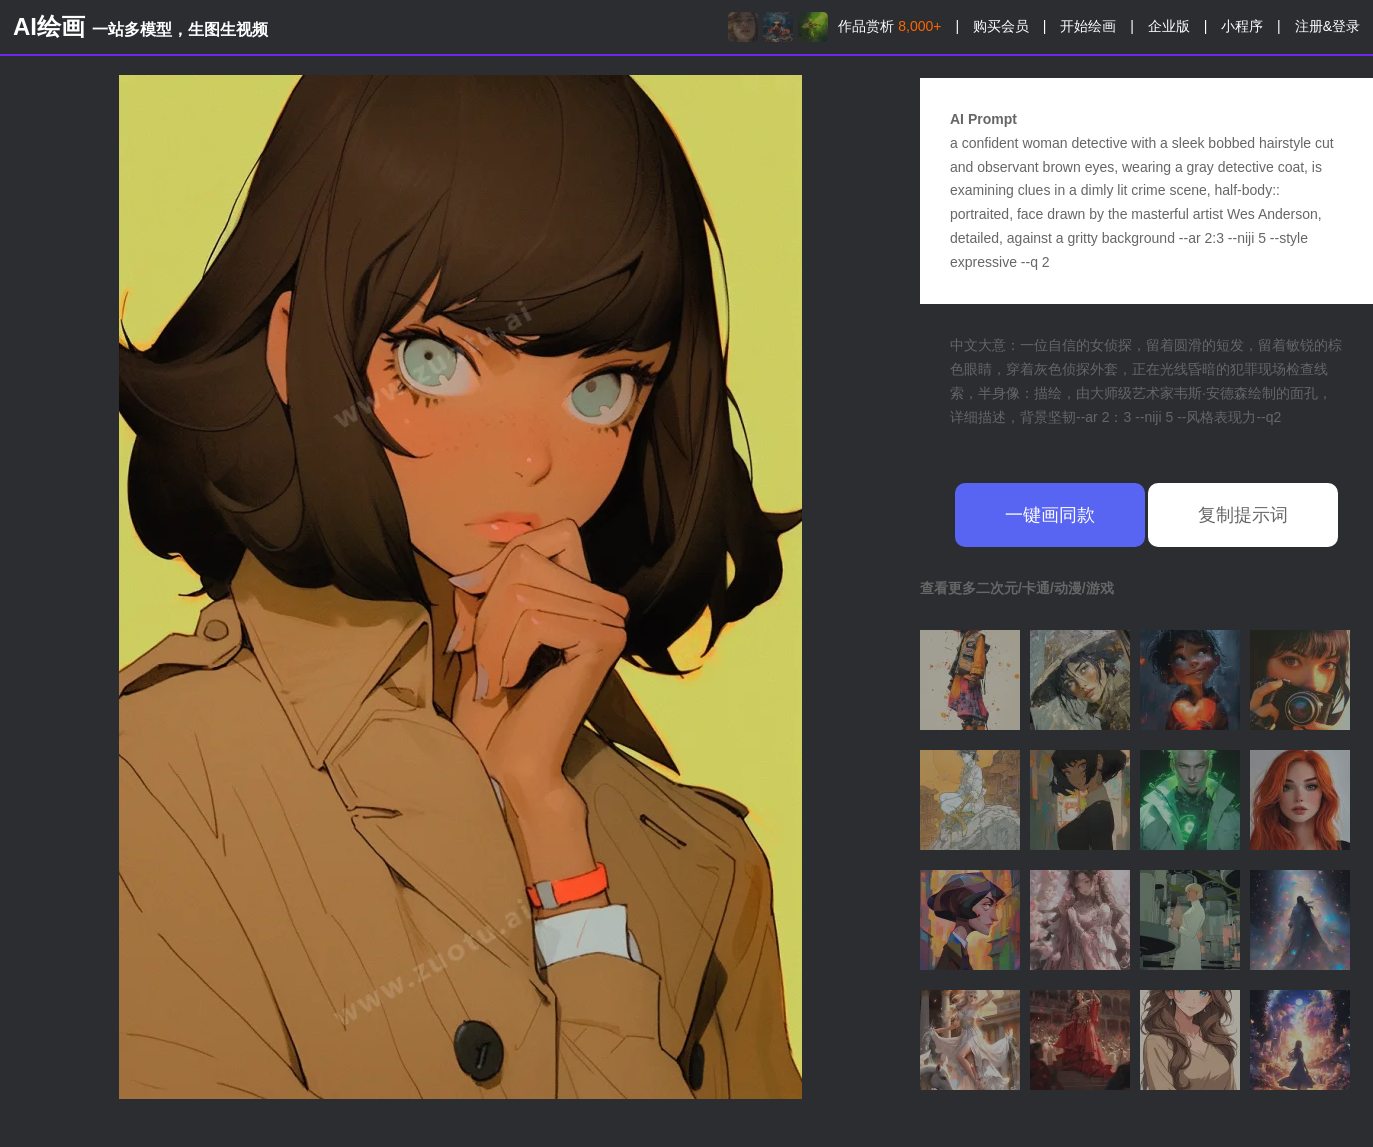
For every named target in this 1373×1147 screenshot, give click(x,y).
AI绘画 (140, 26)
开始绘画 (1088, 26)
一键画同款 (1050, 515)
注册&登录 (1327, 26)
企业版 (1169, 26)
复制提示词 (1243, 515)
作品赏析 (889, 26)
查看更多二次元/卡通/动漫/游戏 (1017, 588)
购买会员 (1001, 26)
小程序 (1242, 26)
